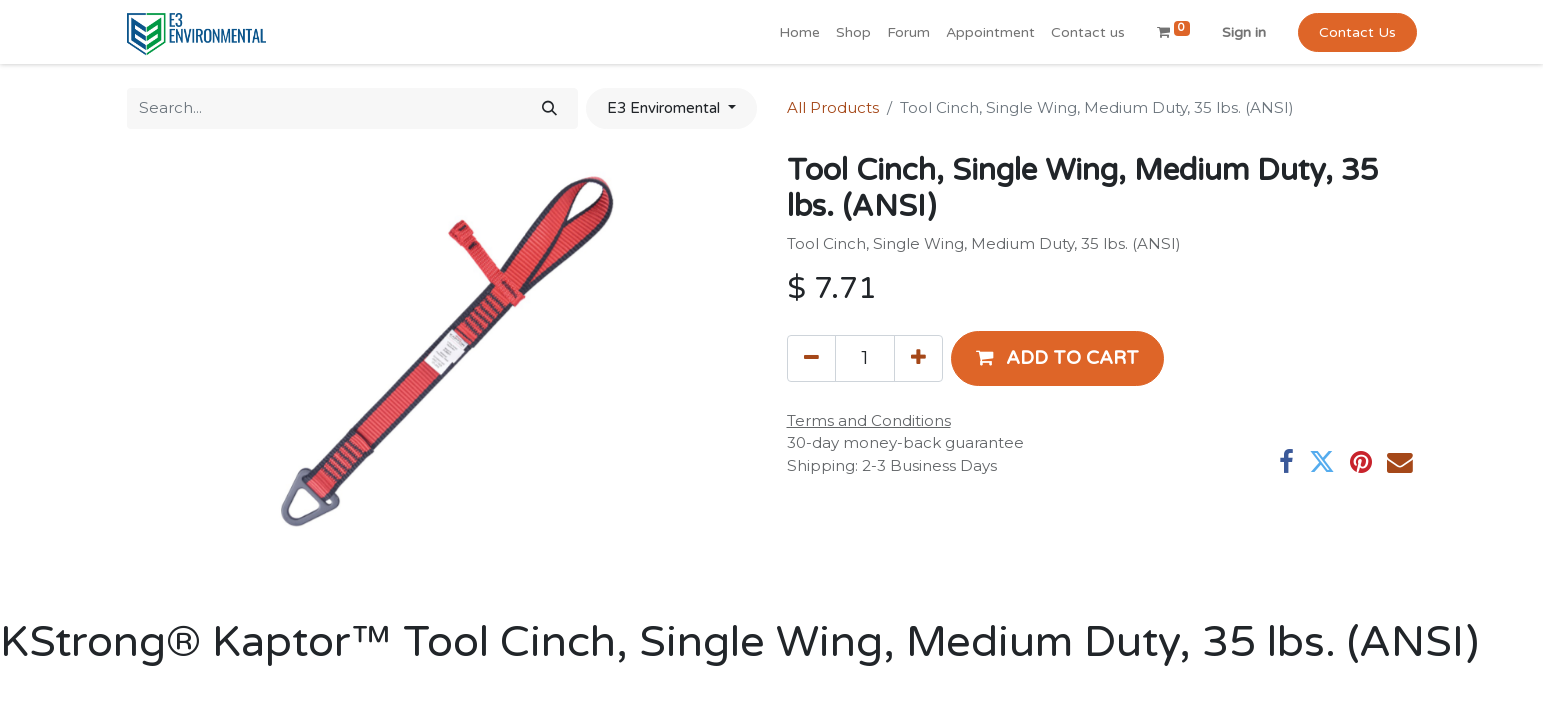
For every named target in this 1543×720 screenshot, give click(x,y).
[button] (1057, 358)
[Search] (549, 108)
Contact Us (1357, 32)
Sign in (1244, 32)
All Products (833, 107)
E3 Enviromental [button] (665, 108)
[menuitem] (799, 32)
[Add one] (918, 358)
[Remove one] (811, 358)
